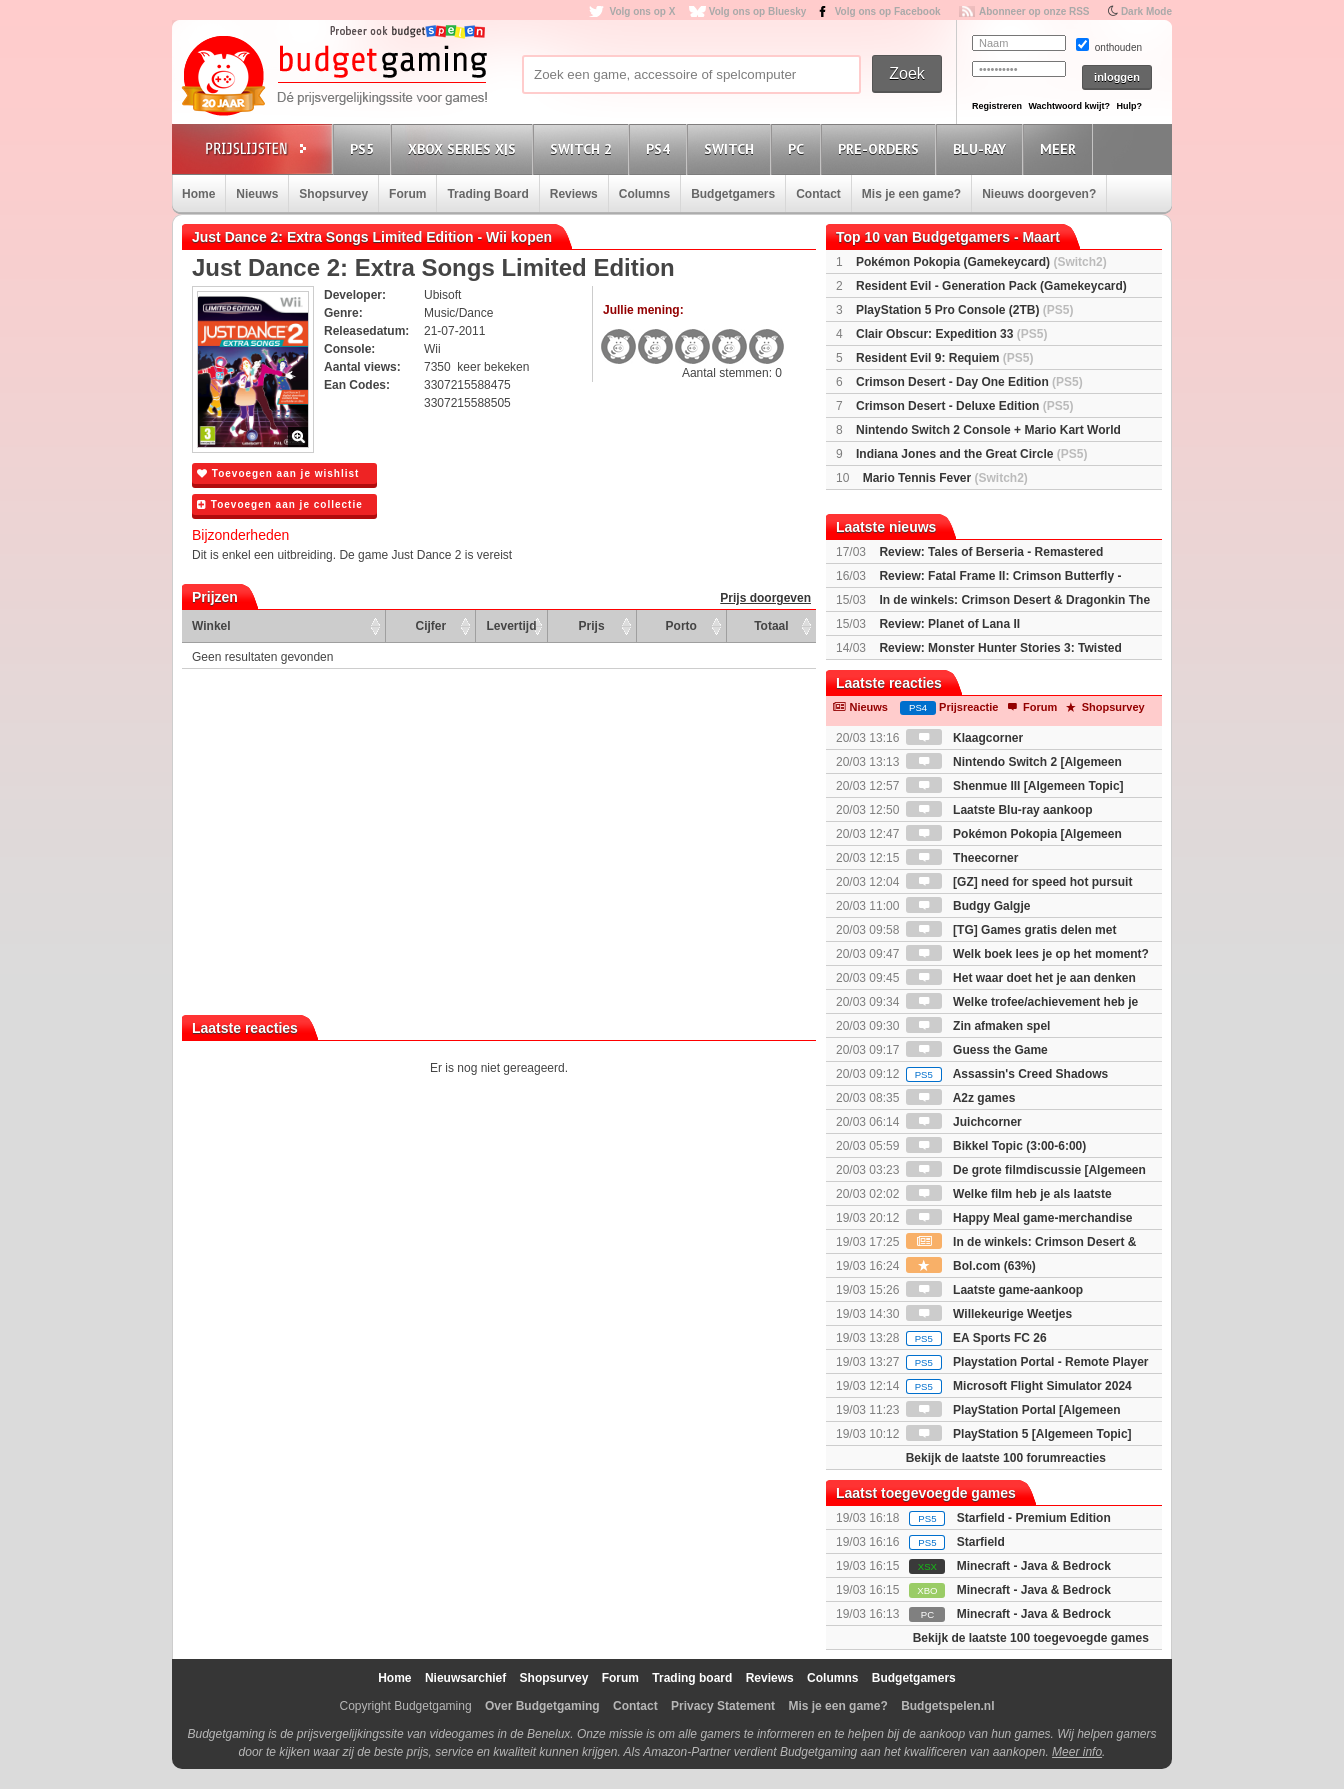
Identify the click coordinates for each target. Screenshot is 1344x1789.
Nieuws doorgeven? (1039, 194)
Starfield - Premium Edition (1034, 1518)
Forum (407, 194)
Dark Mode (1146, 11)
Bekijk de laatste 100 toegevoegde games (1031, 1638)
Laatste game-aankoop (994, 1290)
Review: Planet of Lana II (949, 624)
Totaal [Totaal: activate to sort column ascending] (771, 626)
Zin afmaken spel (978, 1026)
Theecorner (962, 858)
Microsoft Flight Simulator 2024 (1019, 1386)
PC (799, 148)
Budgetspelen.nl (947, 1706)
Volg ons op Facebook (888, 11)
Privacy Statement (723, 1706)
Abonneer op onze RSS (1034, 11)
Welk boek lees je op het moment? (1027, 954)
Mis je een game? (911, 194)
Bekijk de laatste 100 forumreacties (1006, 1458)
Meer (1061, 148)
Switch (732, 148)
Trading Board (487, 194)
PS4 (661, 148)
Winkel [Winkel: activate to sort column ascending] (211, 626)
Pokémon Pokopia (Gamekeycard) (981, 262)
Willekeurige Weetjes (989, 1314)
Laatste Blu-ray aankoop (999, 810)
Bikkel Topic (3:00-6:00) (996, 1146)
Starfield (981, 1542)
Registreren (997, 106)
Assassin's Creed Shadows (1007, 1074)
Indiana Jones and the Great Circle (971, 454)
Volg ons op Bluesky (758, 11)
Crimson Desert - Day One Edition (969, 382)
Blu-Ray (982, 148)
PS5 (365, 148)
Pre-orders (881, 148)
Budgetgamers (733, 194)
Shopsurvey (333, 194)
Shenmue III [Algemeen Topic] (1015, 786)
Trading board (692, 1678)
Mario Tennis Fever (945, 478)
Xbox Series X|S (465, 148)
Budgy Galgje (968, 906)
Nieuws (257, 194)
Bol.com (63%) (971, 1266)
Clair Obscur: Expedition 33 (951, 334)
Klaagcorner (964, 738)
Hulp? (1129, 106)
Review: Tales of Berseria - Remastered (991, 552)
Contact (818, 194)
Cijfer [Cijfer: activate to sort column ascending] (431, 626)
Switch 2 (584, 148)
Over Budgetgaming (542, 1706)
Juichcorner (964, 1122)
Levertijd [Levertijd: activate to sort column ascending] (511, 626)
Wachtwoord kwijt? (1069, 106)
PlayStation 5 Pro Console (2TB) (964, 310)
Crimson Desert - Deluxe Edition (964, 406)
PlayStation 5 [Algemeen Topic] (1019, 1434)
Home (198, 194)
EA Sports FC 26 (976, 1338)
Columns (644, 194)
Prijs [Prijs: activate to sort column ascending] (592, 626)
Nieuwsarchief (465, 1678)
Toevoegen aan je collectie (280, 504)
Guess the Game (977, 1050)
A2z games (961, 1098)
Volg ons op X (642, 11)
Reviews (574, 194)
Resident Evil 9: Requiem (944, 358)
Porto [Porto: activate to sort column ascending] (681, 626)
